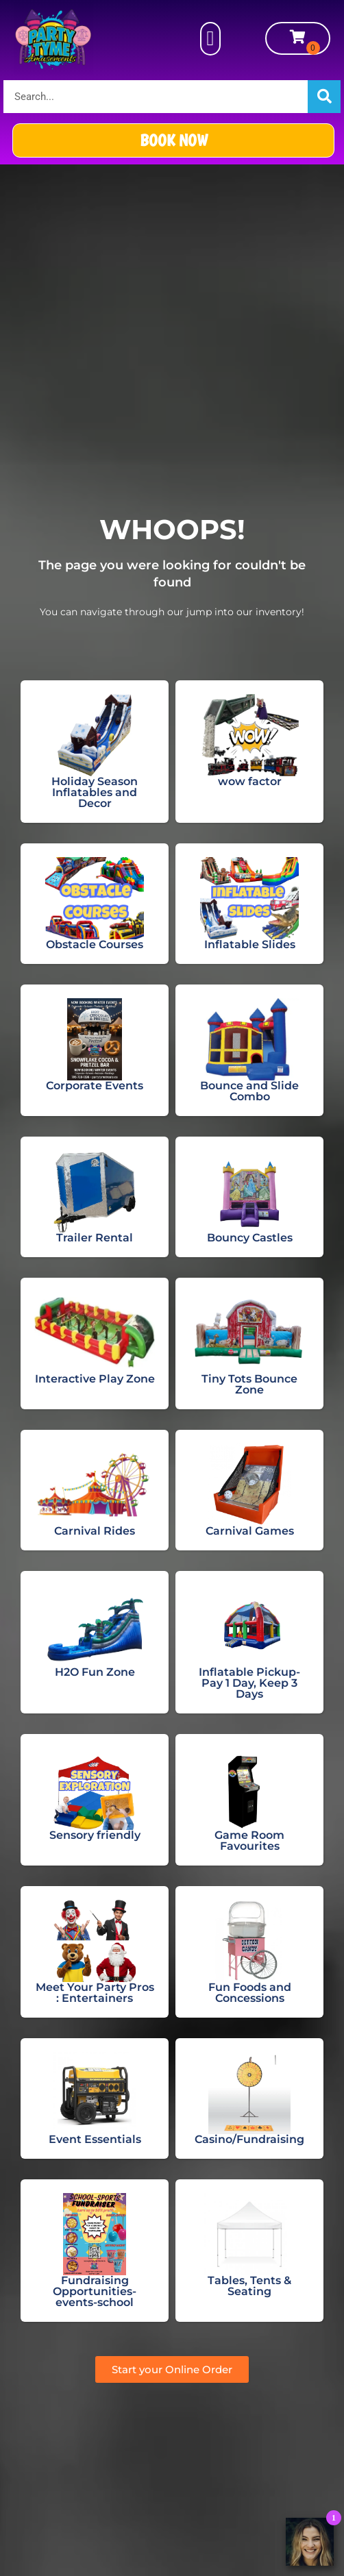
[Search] (324, 96)
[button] (210, 38)
